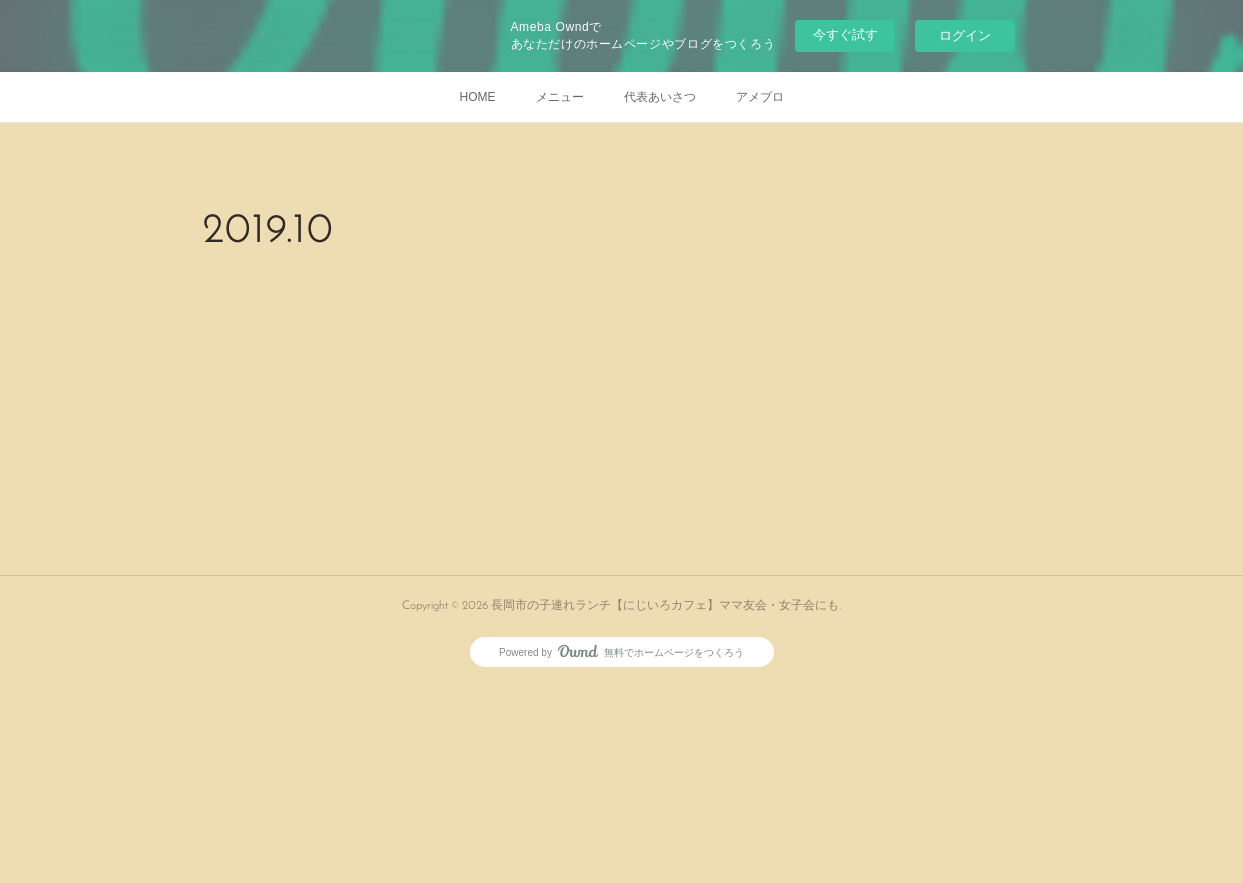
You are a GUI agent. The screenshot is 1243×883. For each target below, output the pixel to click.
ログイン (965, 35)
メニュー (560, 97)
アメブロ (760, 97)
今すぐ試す (845, 34)
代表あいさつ (660, 97)
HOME (478, 97)
